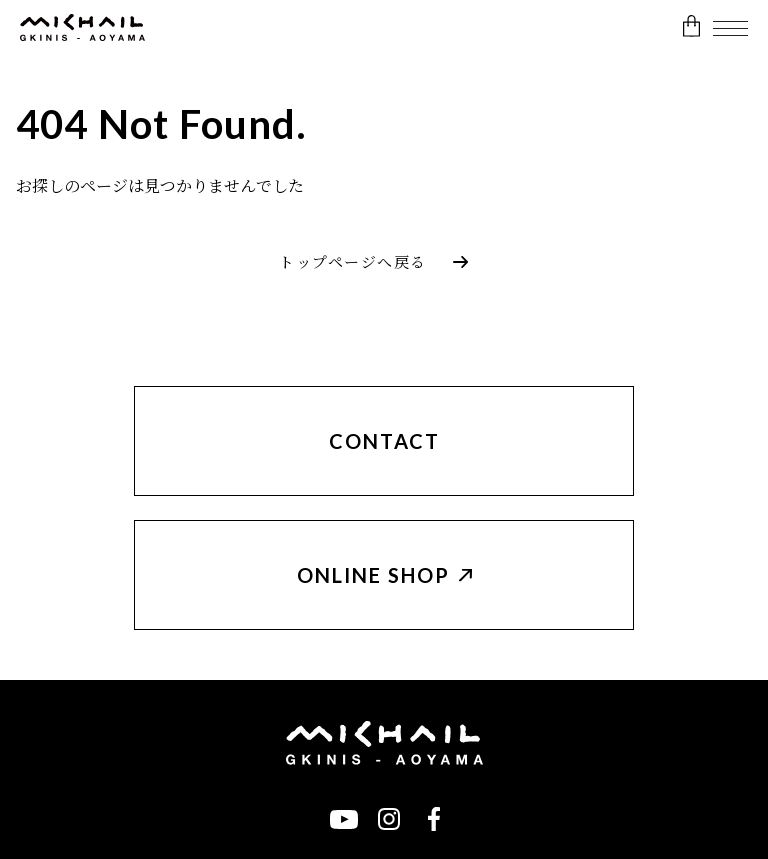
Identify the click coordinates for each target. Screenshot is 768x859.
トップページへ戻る (353, 262)
